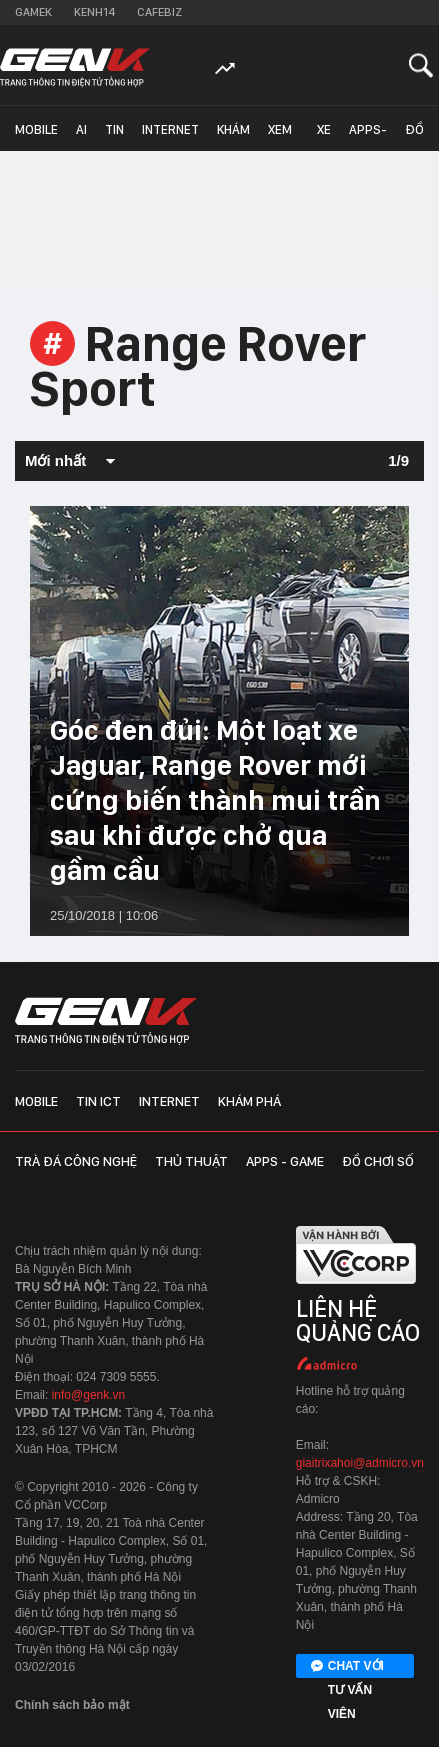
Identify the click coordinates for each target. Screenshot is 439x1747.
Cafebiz (159, 12)
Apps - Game (285, 1161)
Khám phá (233, 136)
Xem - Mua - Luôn (283, 136)
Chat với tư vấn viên (347, 1667)
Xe (324, 129)
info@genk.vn (89, 1395)
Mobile (36, 129)
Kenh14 (94, 12)
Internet (170, 129)
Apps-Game (368, 136)
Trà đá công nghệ (76, 1161)
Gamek (33, 12)
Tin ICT (114, 136)
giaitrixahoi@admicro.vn (360, 1463)
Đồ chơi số (419, 136)
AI (81, 129)
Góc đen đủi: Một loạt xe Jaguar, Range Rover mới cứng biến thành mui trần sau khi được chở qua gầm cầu (215, 800)
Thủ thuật (191, 1161)
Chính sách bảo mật (72, 1705)
